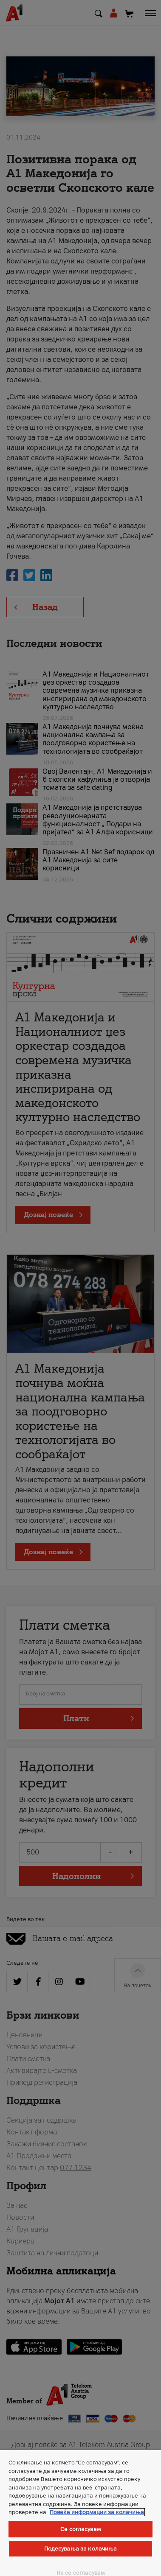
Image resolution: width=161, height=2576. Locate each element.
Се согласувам (80, 2529)
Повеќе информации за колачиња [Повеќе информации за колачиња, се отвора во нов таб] (97, 2512)
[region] (80, 2513)
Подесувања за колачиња (80, 2548)
